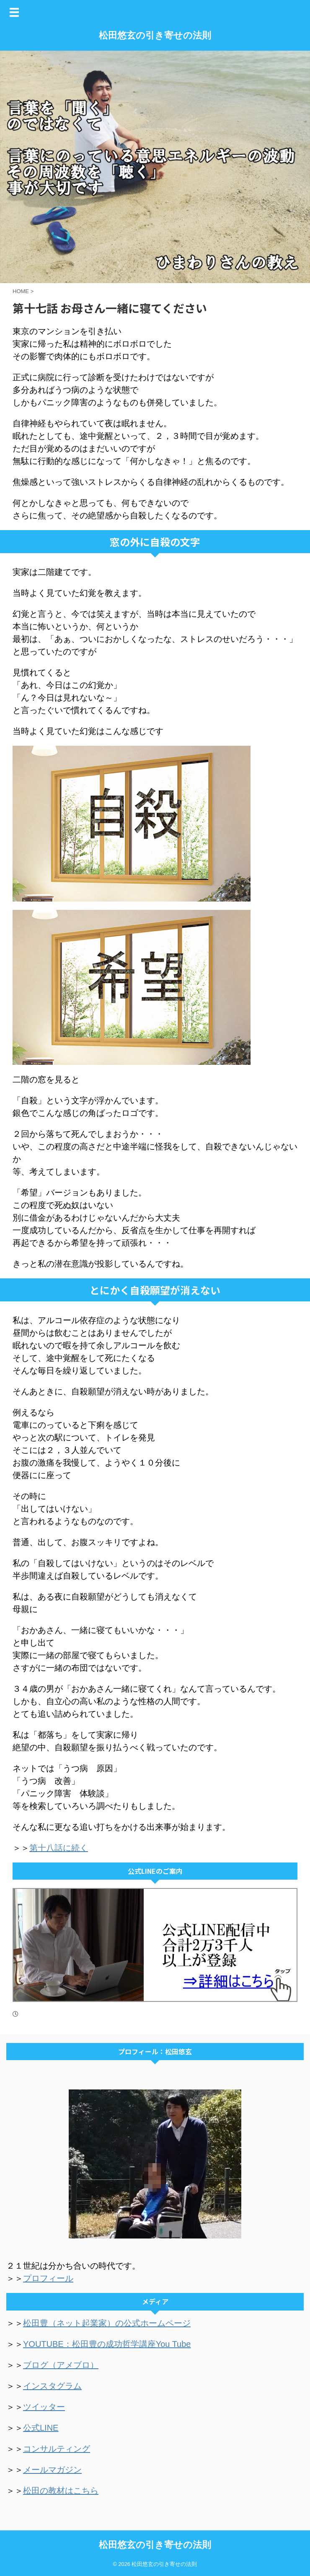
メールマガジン (52, 2469)
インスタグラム (52, 2386)
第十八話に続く (58, 1847)
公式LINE (40, 2427)
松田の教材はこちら (60, 2490)
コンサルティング (56, 2448)
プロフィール (48, 2278)
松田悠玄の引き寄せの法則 (155, 35)
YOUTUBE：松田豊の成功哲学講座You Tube (107, 2344)
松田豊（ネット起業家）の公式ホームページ (107, 2323)
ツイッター (44, 2406)
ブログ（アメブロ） (60, 2365)
